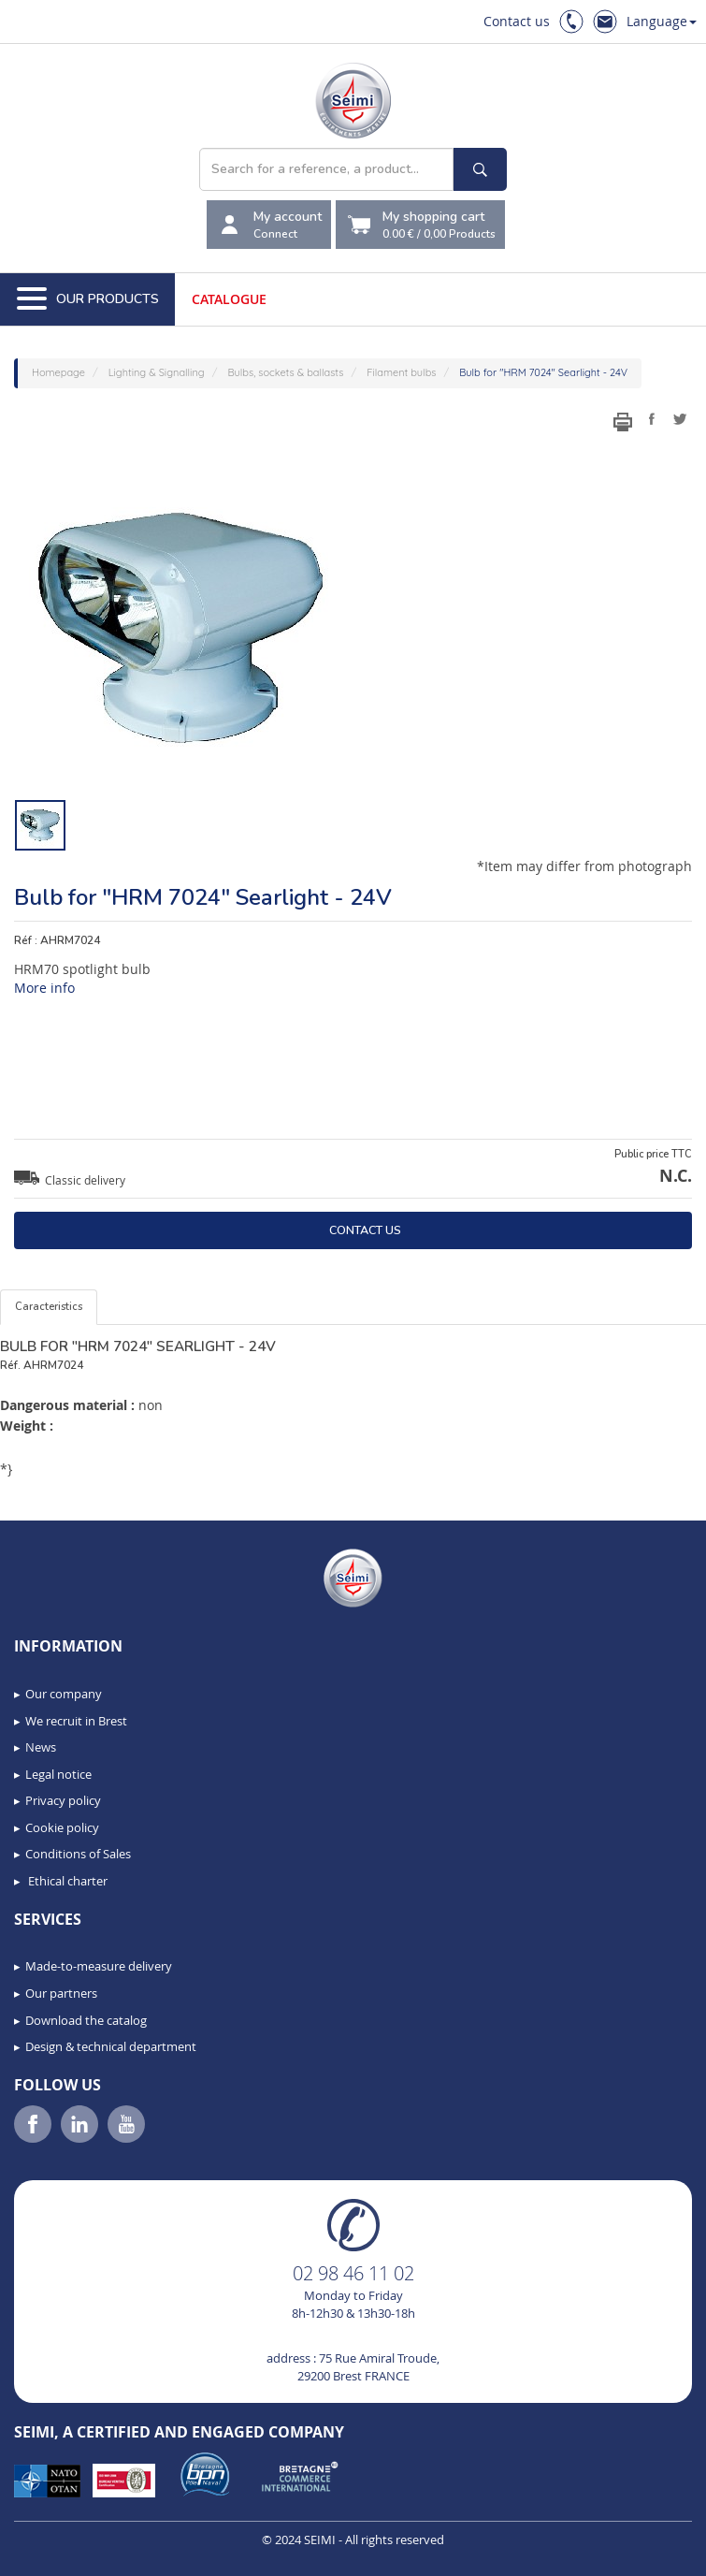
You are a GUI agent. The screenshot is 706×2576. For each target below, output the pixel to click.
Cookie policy (62, 1827)
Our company (63, 1693)
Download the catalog (86, 2020)
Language (662, 21)
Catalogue (229, 299)
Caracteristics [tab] (48, 1307)
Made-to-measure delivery (98, 1965)
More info (44, 988)
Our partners (61, 1993)
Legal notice (58, 1774)
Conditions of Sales (78, 1853)
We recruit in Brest (76, 1720)
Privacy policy (63, 1800)
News (40, 1747)
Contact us (516, 21)
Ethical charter (66, 1880)
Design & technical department (110, 2046)
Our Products (88, 299)
